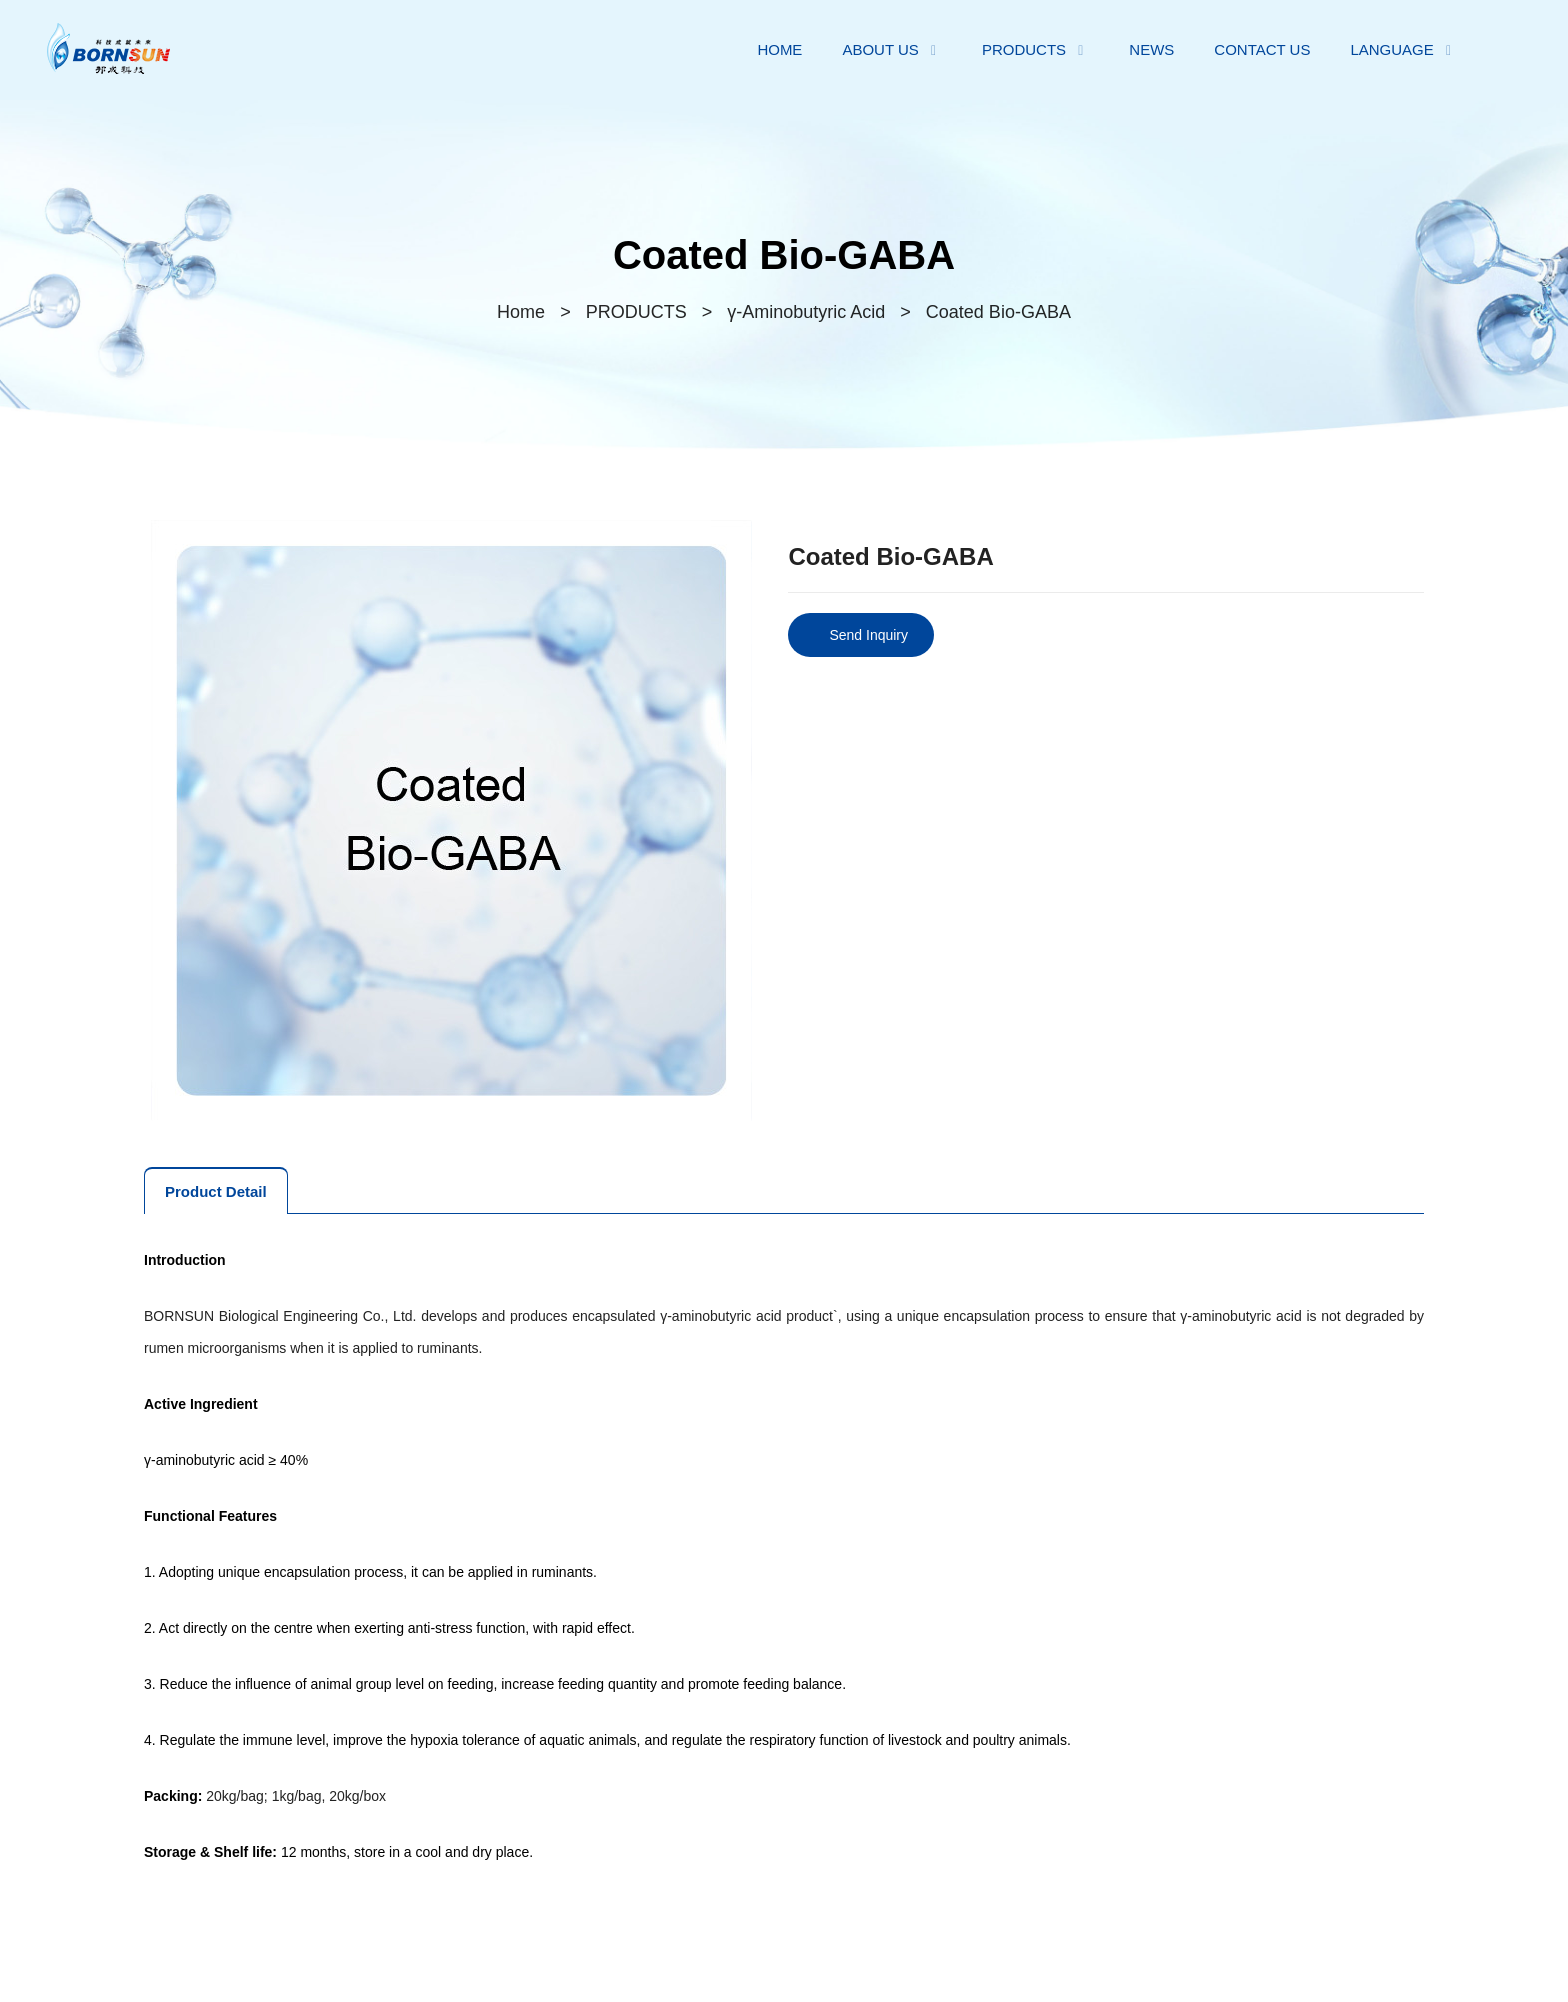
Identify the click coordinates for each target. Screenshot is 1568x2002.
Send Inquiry (868, 635)
